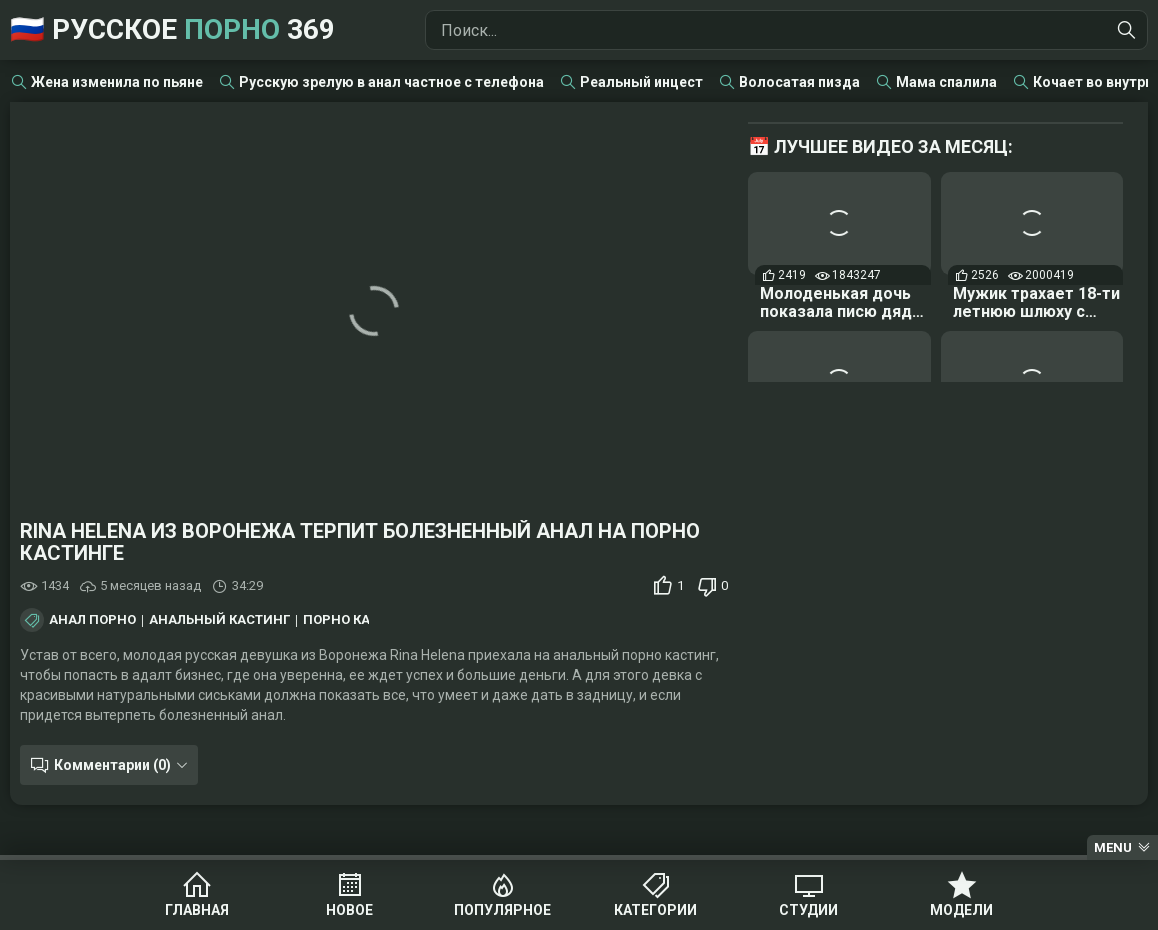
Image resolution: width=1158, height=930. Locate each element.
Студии (808, 910)
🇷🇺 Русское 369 (172, 29)
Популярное (502, 910)
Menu (1113, 847)
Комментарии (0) (112, 765)
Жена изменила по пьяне (117, 82)
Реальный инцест (641, 82)
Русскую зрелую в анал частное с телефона (391, 82)
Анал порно (92, 620)
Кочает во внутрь (1093, 82)
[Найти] (1127, 30)
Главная (197, 910)
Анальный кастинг (219, 620)
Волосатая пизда (799, 82)
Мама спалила (946, 82)
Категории (655, 910)
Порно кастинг (358, 620)
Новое (349, 910)
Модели (961, 910)
